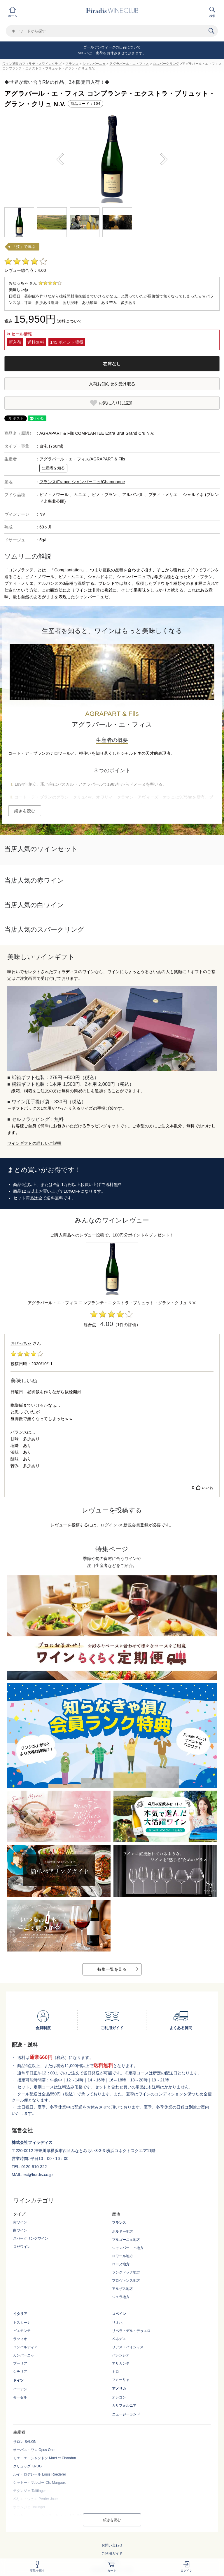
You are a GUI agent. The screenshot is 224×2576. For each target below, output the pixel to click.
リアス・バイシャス (128, 2347)
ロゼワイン (22, 2247)
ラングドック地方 (126, 2272)
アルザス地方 (122, 2289)
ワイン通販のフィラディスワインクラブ (32, 63)
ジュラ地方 (121, 2297)
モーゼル (20, 2397)
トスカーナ (22, 2323)
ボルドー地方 (122, 2231)
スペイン (119, 2314)
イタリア (20, 2314)
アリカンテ (121, 2363)
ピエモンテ (22, 2331)
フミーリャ (121, 2380)
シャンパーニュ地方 (128, 2248)
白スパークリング (166, 63)
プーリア (20, 2363)
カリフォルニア (124, 2405)
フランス (71, 63)
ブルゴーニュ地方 (126, 2240)
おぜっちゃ (20, 1343)
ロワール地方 (122, 2256)
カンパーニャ (23, 2355)
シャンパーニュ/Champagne (98, 481)
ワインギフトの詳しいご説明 (34, 1143)
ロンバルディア (25, 2347)
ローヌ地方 (121, 2264)
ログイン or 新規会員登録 (124, 1525)
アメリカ (119, 2389)
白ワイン (20, 2230)
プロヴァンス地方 (126, 2280)
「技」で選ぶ (24, 246)
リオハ (117, 2323)
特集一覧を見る (112, 1969)
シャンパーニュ (94, 63)
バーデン (20, 2389)
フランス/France (55, 481)
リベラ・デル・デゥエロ (131, 2331)
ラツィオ (20, 2339)
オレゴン (119, 2397)
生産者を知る (53, 468)
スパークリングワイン (30, 2238)
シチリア (20, 2372)
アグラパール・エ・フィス (129, 63)
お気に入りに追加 (115, 402)
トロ (115, 2372)
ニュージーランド (126, 2414)
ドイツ (18, 2380)
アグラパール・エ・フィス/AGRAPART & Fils (82, 459)
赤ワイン (20, 2222)
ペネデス (119, 2339)
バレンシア (121, 2355)
